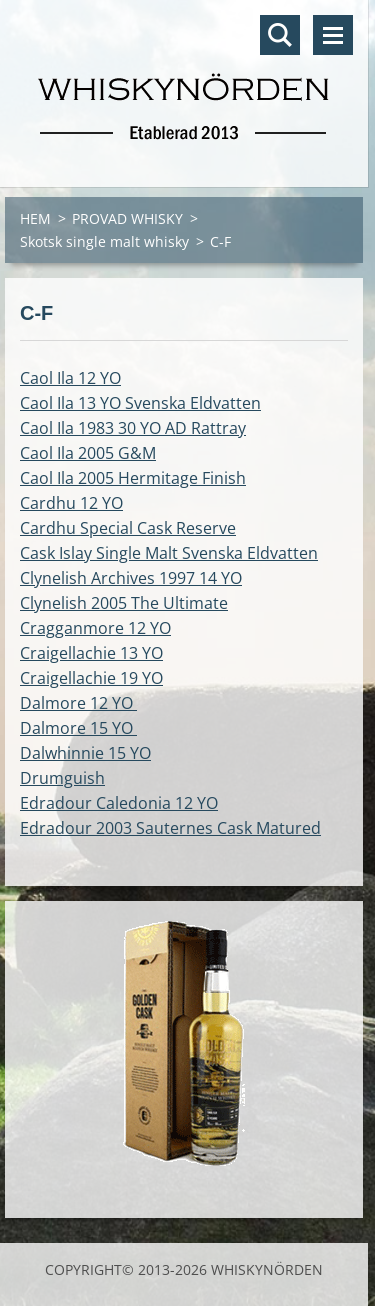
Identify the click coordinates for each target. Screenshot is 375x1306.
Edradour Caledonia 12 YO (119, 803)
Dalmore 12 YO (78, 703)
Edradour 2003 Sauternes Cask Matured (170, 828)
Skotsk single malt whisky (104, 241)
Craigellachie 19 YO (91, 678)
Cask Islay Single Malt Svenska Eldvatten (169, 553)
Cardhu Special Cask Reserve (128, 528)
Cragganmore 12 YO (95, 628)
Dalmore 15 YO (78, 728)
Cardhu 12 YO (71, 503)
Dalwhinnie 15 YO (85, 753)
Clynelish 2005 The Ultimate (124, 603)
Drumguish (62, 778)
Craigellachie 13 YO (91, 653)
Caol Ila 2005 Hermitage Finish (133, 478)
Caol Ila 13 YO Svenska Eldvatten (140, 403)
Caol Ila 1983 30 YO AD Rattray (133, 428)
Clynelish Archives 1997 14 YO (131, 578)
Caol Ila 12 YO (70, 378)
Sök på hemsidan (280, 35)
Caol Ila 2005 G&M (88, 453)
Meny (333, 35)
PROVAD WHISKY (127, 218)
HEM (35, 218)
